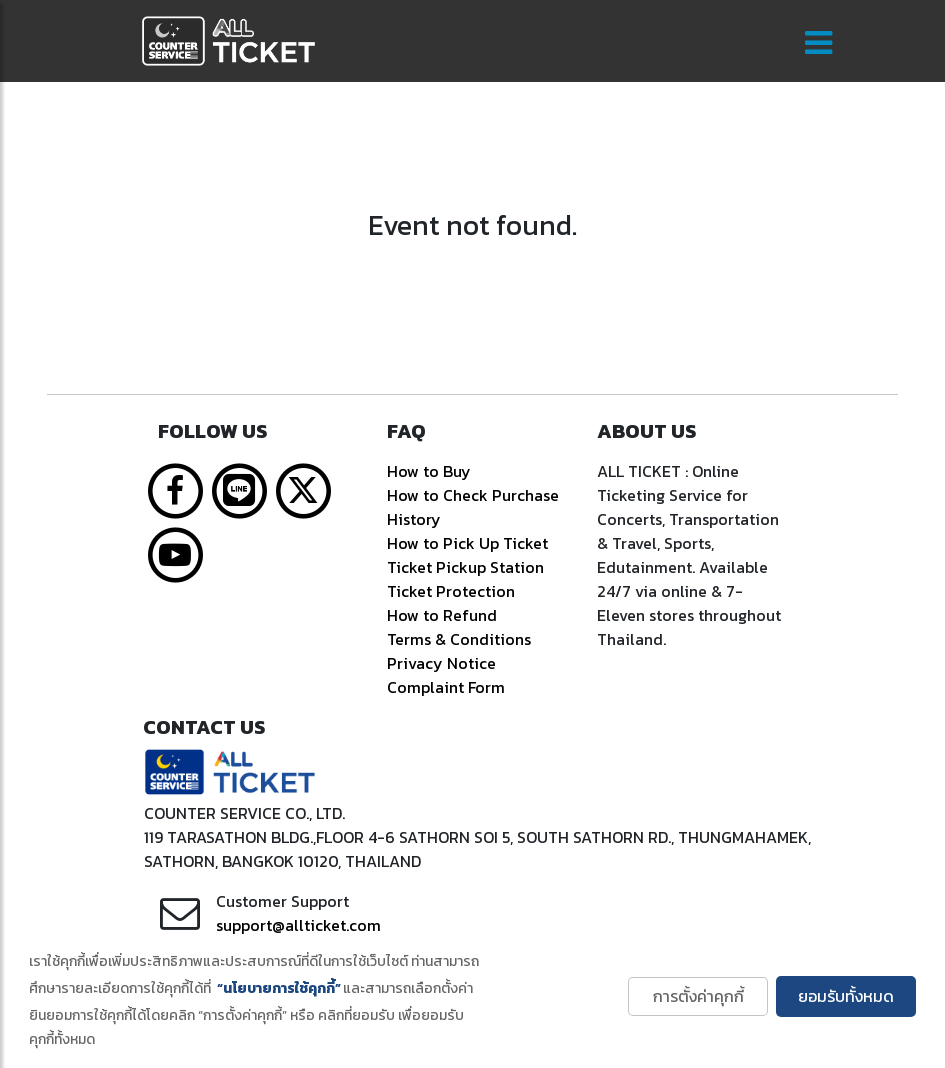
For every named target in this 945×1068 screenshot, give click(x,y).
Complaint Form (446, 687)
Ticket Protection (451, 591)
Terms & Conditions (459, 639)
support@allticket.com (298, 925)
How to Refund (442, 615)
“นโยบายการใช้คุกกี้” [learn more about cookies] (279, 988)
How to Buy (429, 471)
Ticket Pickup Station (465, 567)
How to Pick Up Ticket (467, 543)
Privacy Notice (441, 663)
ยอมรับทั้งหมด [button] (846, 996)
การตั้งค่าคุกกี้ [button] (698, 996)
